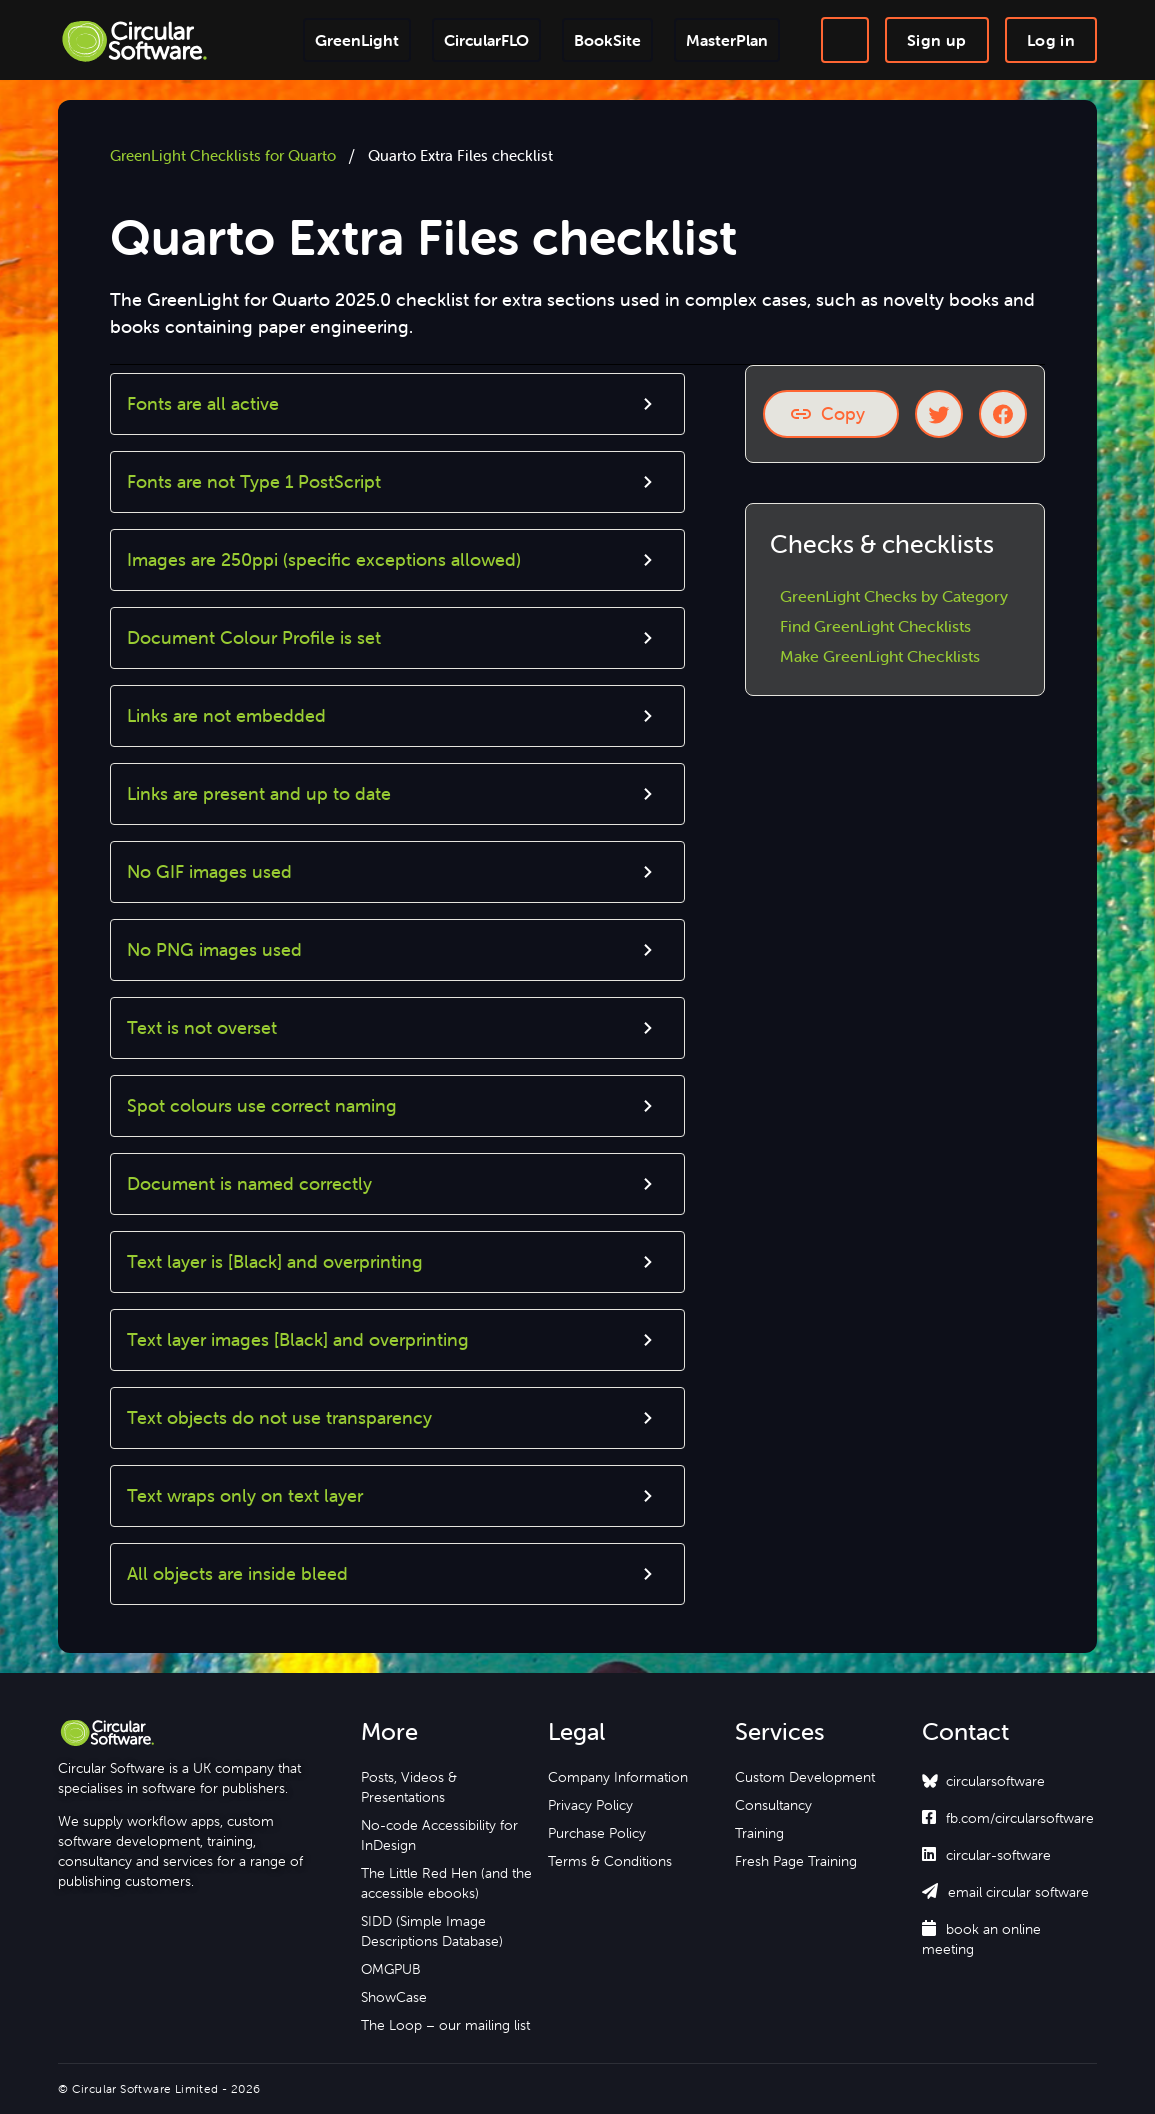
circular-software (986, 1855)
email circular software (1005, 1892)
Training (759, 1833)
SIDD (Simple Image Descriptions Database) (432, 1931)
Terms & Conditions (610, 1861)
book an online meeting (981, 1939)
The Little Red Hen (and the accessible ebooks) (446, 1883)
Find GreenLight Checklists (875, 626)
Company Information (618, 1777)
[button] (398, 404)
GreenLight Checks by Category (894, 596)
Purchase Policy (597, 1833)
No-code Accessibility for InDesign (439, 1835)
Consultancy (773, 1805)
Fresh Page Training (796, 1861)
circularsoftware (995, 1781)
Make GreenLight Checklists (880, 656)
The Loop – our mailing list (445, 2025)
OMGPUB (391, 1969)
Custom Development (805, 1777)
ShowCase (394, 1997)
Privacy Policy (590, 1805)
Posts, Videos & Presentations (409, 1787)
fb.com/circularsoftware (1008, 1818)
